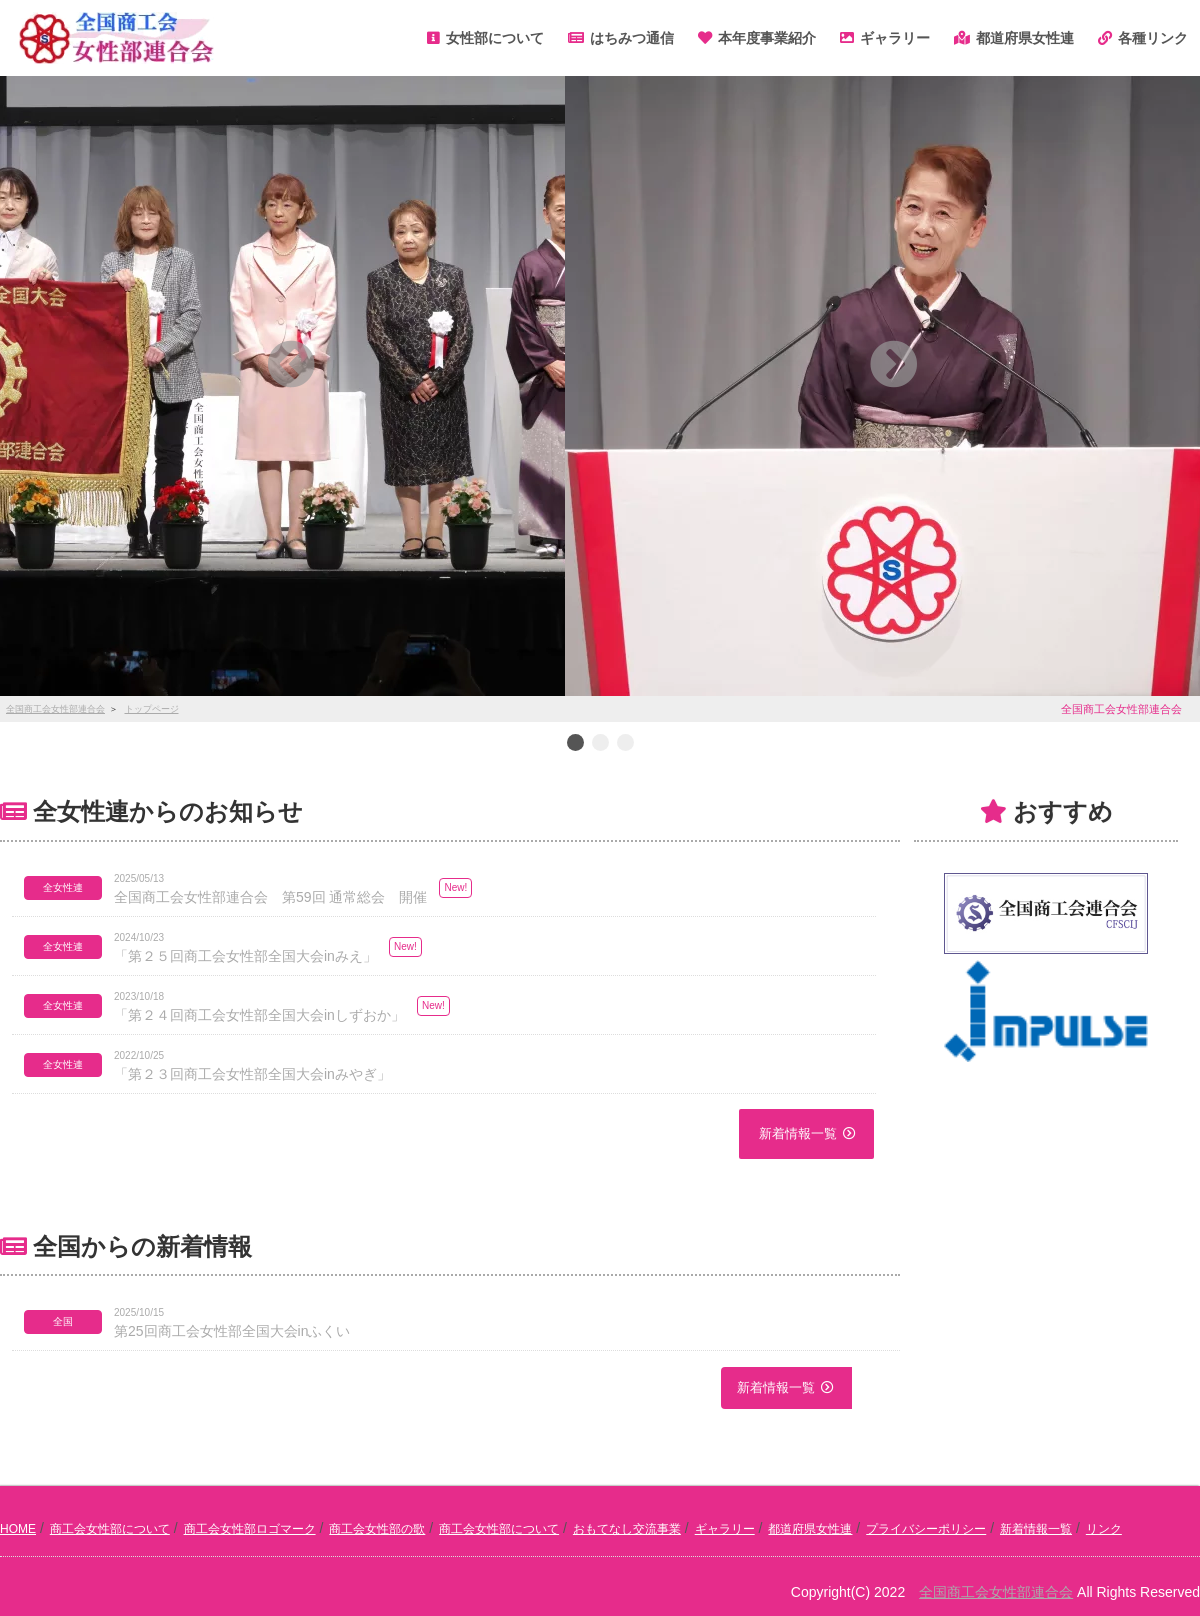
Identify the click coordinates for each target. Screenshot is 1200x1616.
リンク (1104, 1529)
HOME (18, 1529)
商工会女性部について (110, 1529)
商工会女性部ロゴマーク (250, 1529)
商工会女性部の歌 (377, 1529)
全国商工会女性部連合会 (996, 1592)
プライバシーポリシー (926, 1529)
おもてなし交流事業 (627, 1529)
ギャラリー (725, 1529)
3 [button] (625, 744)
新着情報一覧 (798, 1133)
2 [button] (600, 744)
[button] (291, 364)
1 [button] (575, 744)
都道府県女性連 (810, 1529)
